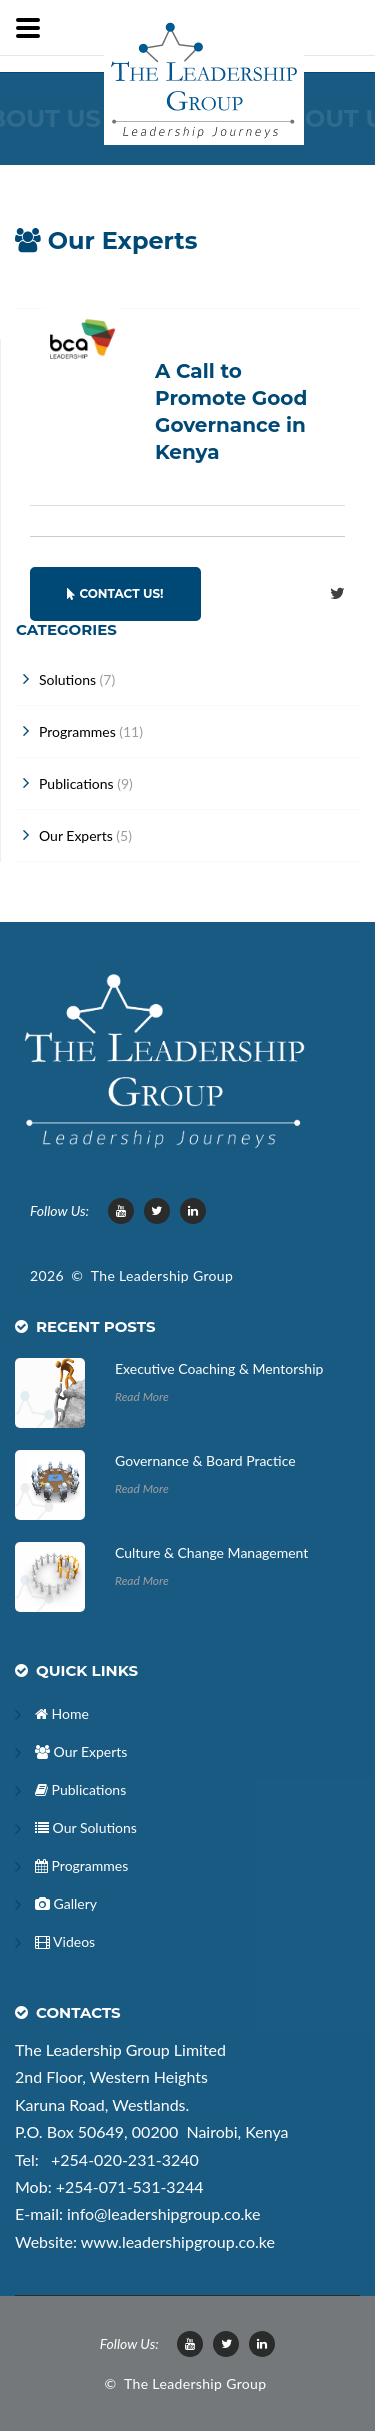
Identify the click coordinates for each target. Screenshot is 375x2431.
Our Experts (81, 1751)
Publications (80, 1789)
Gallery (66, 1903)
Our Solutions (86, 1827)
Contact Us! (115, 593)
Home (62, 1713)
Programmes (81, 1865)
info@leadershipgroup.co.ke (163, 2213)
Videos (65, 1941)
